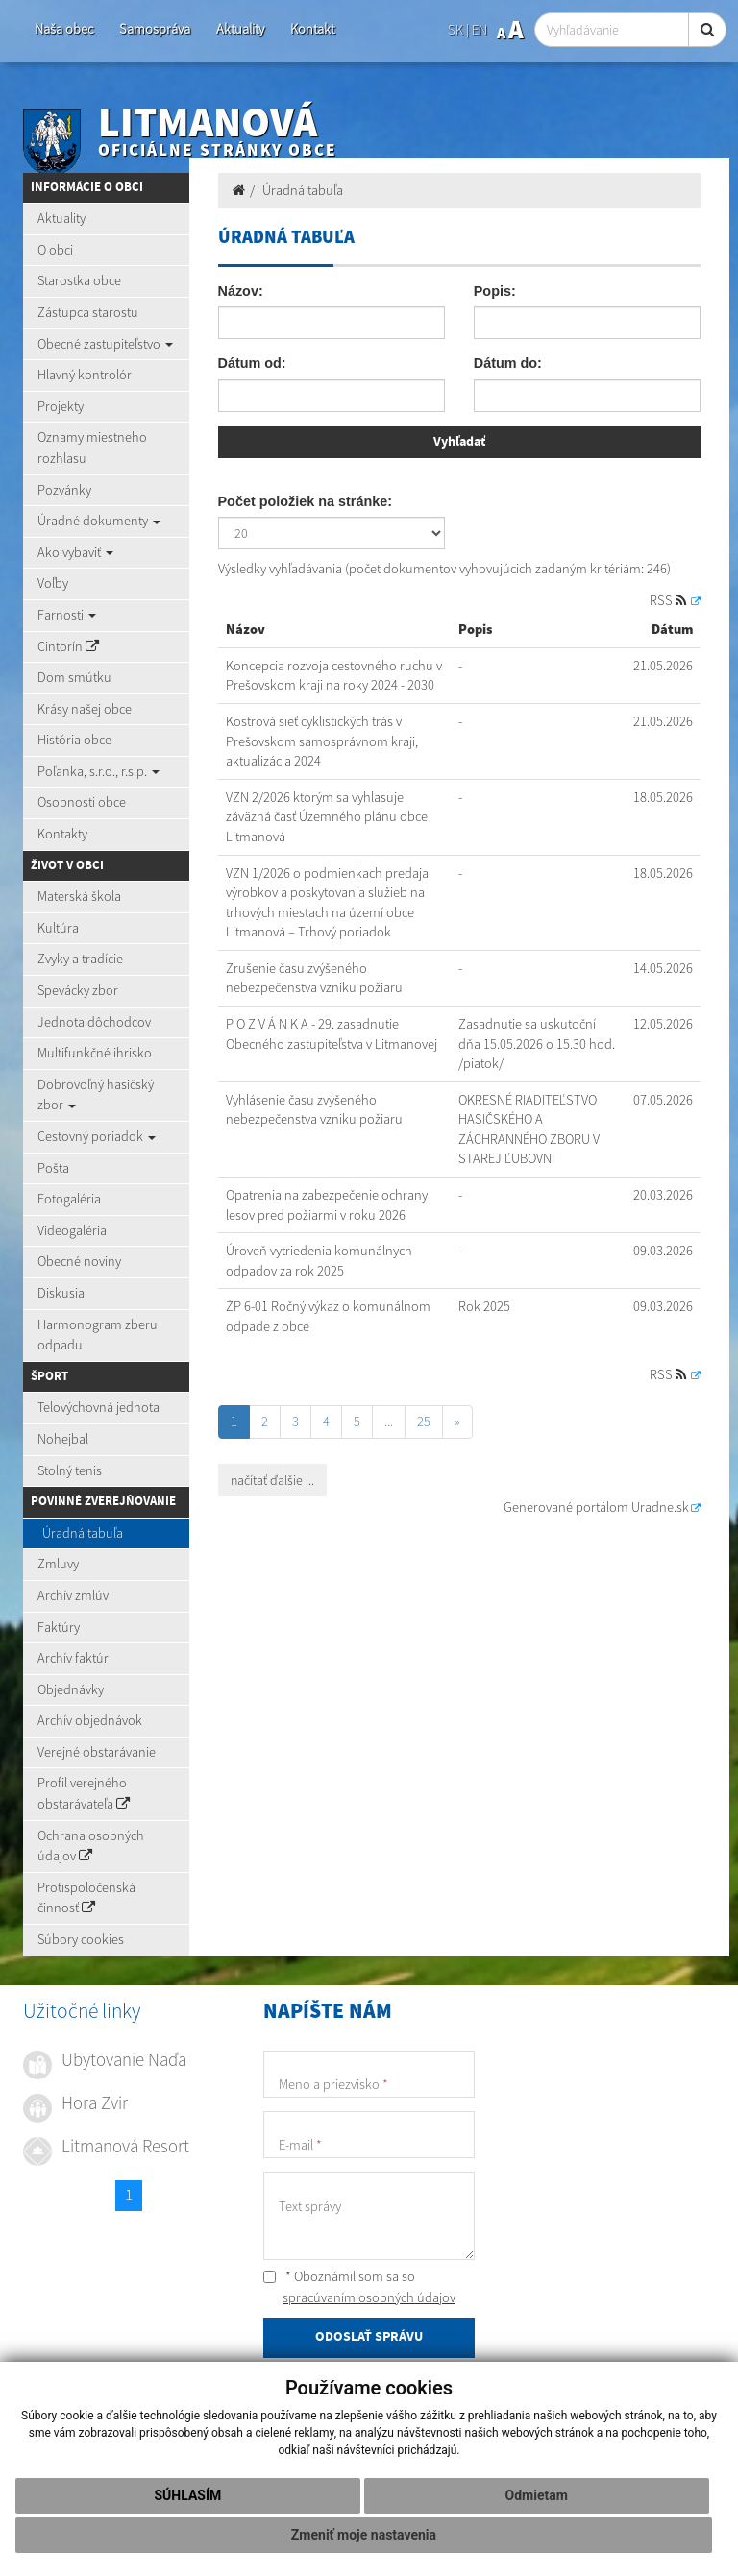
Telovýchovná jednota (98, 1407)
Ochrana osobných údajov (90, 1846)
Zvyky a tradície (80, 958)
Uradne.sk (660, 1507)
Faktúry (58, 1627)
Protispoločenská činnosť (86, 1898)
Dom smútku (74, 677)
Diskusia (61, 1292)
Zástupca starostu (87, 312)
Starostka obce (79, 280)
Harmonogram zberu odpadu (97, 1335)
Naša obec (64, 28)
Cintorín (68, 646)
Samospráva (154, 28)
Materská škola (79, 896)
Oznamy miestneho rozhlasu (92, 447)
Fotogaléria (69, 1198)
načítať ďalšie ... (272, 1480)
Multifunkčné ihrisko (94, 1052)
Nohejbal (62, 1438)
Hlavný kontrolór (84, 374)
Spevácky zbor (77, 990)
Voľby (52, 583)
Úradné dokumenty (98, 520)
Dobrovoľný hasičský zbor (95, 1095)
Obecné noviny (79, 1261)
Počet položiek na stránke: (305, 501)
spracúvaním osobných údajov (369, 2297)
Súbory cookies (80, 1939)
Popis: (495, 291)
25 (423, 1421)
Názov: (240, 291)
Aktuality (240, 28)
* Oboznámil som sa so (359, 2287)
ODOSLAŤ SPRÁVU (369, 2336)
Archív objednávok (89, 1720)
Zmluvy (58, 1563)
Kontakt (312, 28)
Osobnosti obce (81, 802)
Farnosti (66, 614)
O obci (55, 249)
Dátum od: (252, 363)
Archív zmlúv (73, 1595)
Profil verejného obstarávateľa (83, 1793)
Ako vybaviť (75, 552)
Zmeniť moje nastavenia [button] (363, 2534)
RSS (669, 600)
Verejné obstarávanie (96, 1752)
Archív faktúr (73, 1657)
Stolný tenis (69, 1470)
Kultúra (58, 927)
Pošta (53, 1168)
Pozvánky (64, 489)
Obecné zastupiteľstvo (105, 343)
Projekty (60, 406)
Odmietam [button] (536, 2495)
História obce (74, 739)
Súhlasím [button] (187, 2495)
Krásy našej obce (84, 708)
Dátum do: (508, 363)
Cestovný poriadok (96, 1136)
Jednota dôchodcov (94, 1022)
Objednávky (70, 1689)
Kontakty (62, 833)
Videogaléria (72, 1230)
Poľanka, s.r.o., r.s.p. (98, 771)
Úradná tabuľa (82, 1533)
